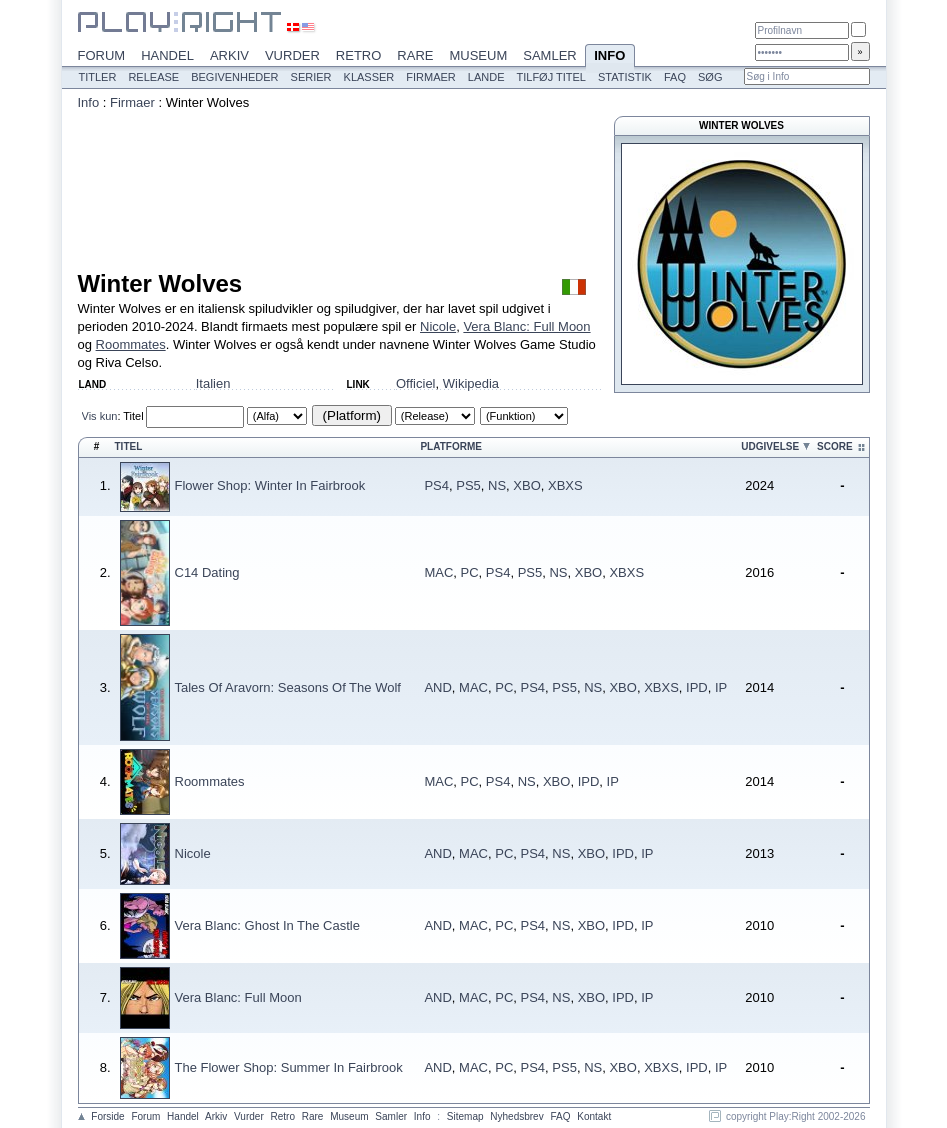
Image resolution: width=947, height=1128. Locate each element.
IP (721, 687)
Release (153, 77)
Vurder (292, 55)
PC (470, 572)
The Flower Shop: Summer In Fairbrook (289, 1067)
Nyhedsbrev (516, 1116)
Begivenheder (234, 77)
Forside (107, 1116)
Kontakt (594, 1116)
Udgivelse (770, 446)
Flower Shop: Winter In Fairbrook (270, 485)
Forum (102, 55)
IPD (697, 687)
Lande (486, 77)
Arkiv (229, 55)
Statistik (625, 77)
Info (610, 57)
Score (835, 446)
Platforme (450, 446)
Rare (415, 55)
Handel (167, 55)
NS (497, 485)
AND (437, 687)
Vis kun (100, 416)
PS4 (436, 485)
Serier (311, 77)
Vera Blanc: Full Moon (526, 326)
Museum (478, 55)
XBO (526, 485)
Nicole (438, 326)
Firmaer (431, 77)
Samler (549, 55)
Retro (359, 55)
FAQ (675, 77)
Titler (98, 77)
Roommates (131, 344)
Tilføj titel (550, 77)
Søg (710, 77)
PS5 (468, 485)
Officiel (416, 383)
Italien (213, 383)
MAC (438, 572)
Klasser (369, 77)
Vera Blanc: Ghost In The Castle (267, 925)
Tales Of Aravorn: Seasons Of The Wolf (288, 687)
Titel (133, 416)
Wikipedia (471, 383)
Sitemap (465, 1116)
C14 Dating (207, 572)
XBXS (565, 485)
